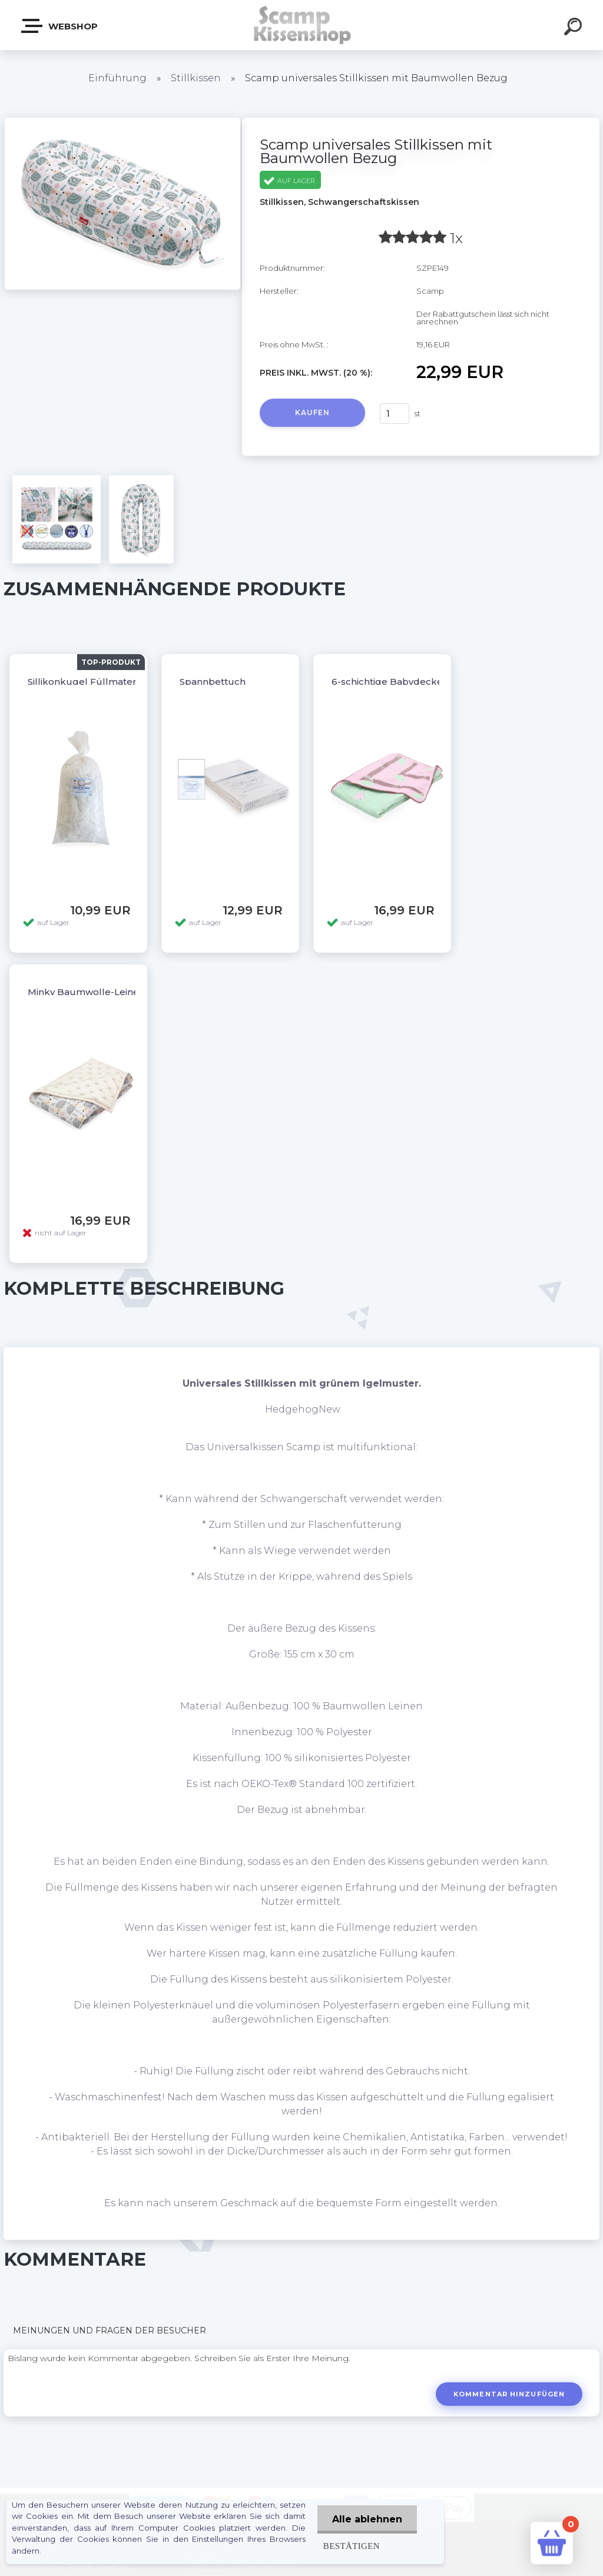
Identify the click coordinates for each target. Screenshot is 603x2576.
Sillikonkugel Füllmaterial (87, 681)
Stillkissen (196, 78)
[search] (574, 28)
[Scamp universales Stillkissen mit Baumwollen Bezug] (122, 122)
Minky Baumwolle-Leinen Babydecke (114, 992)
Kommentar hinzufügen (509, 2394)
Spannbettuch (213, 681)
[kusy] (394, 413)
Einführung (117, 78)
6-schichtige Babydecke (387, 681)
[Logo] (301, 25)
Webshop (60, 26)
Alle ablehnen (367, 2519)
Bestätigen (351, 2545)
